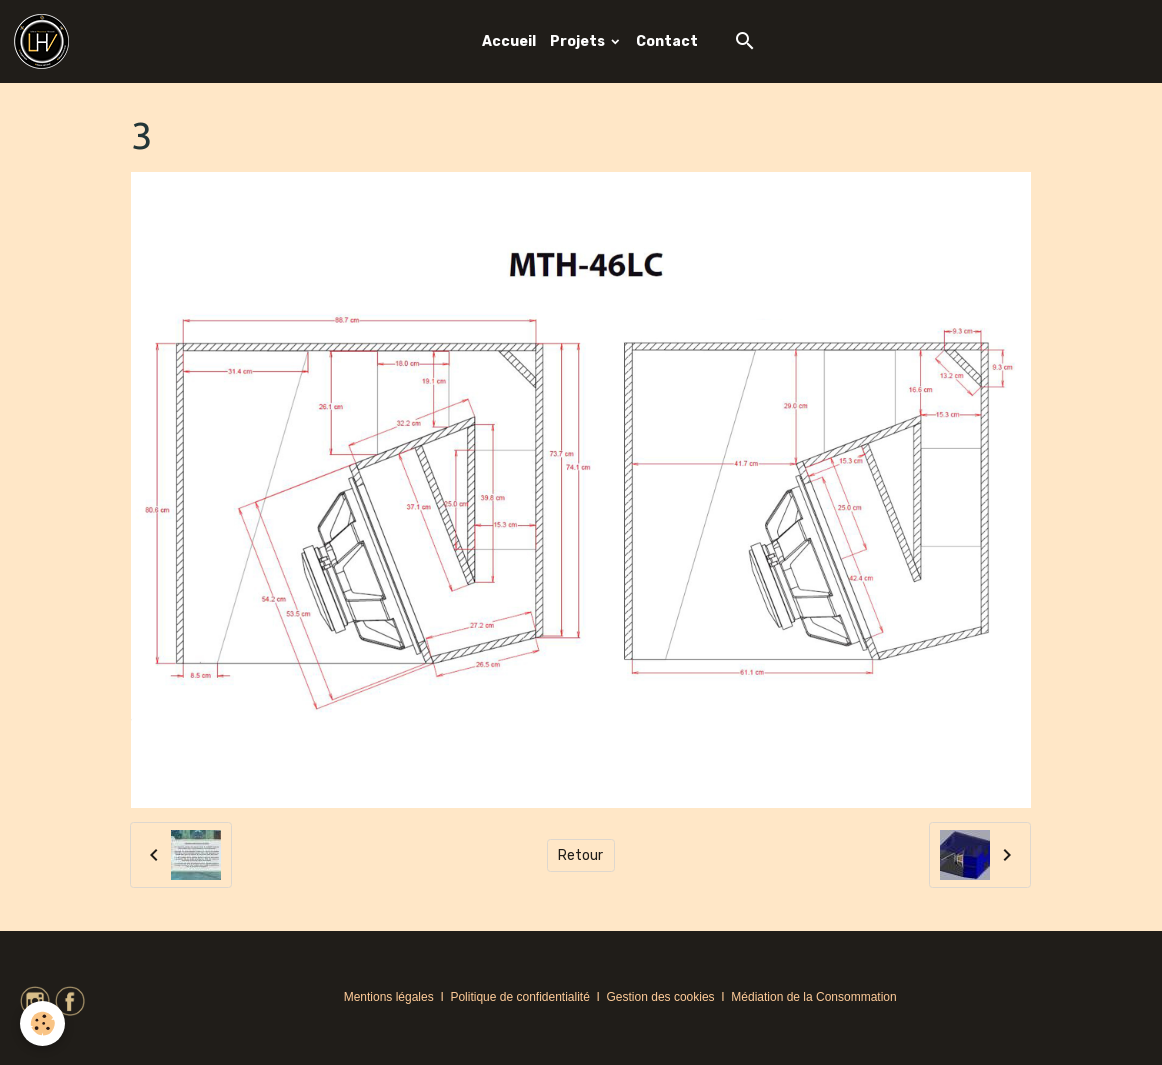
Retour (580, 855)
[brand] (45, 41)
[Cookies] (42, 1023)
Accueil (509, 41)
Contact (667, 41)
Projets (579, 41)
